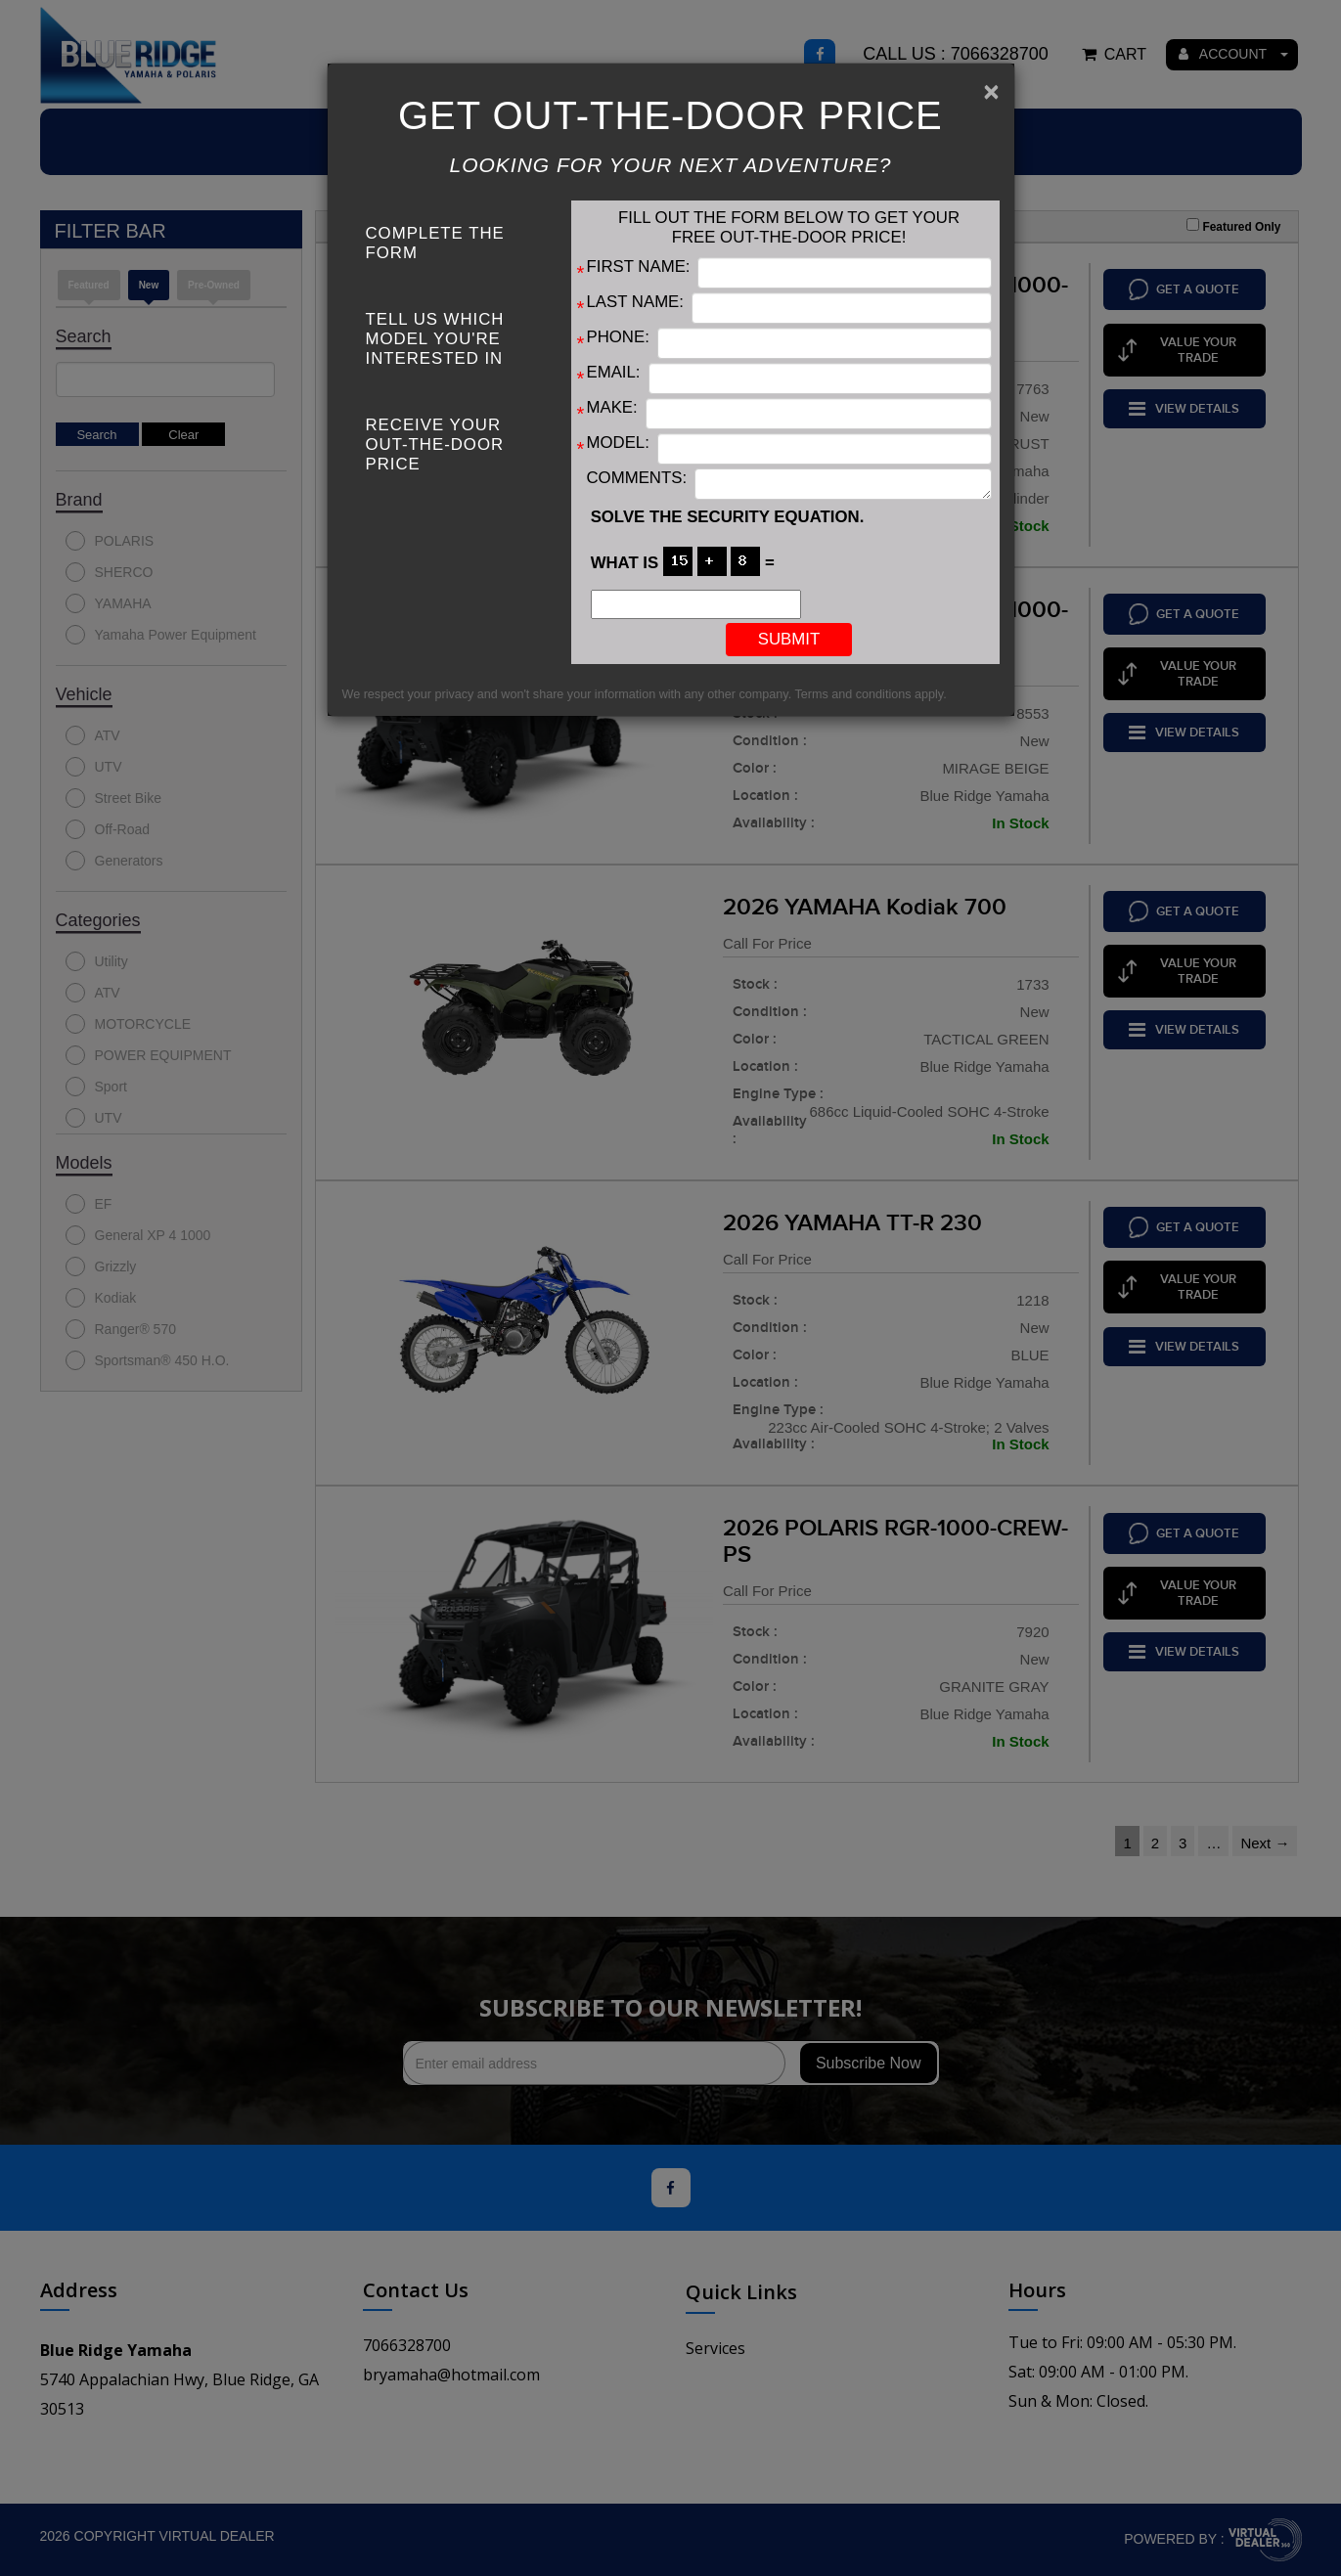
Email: (614, 372)
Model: (618, 442)
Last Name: (635, 301)
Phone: (618, 337)
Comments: (637, 477)
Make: (612, 407)
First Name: (639, 266)
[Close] (991, 92)
